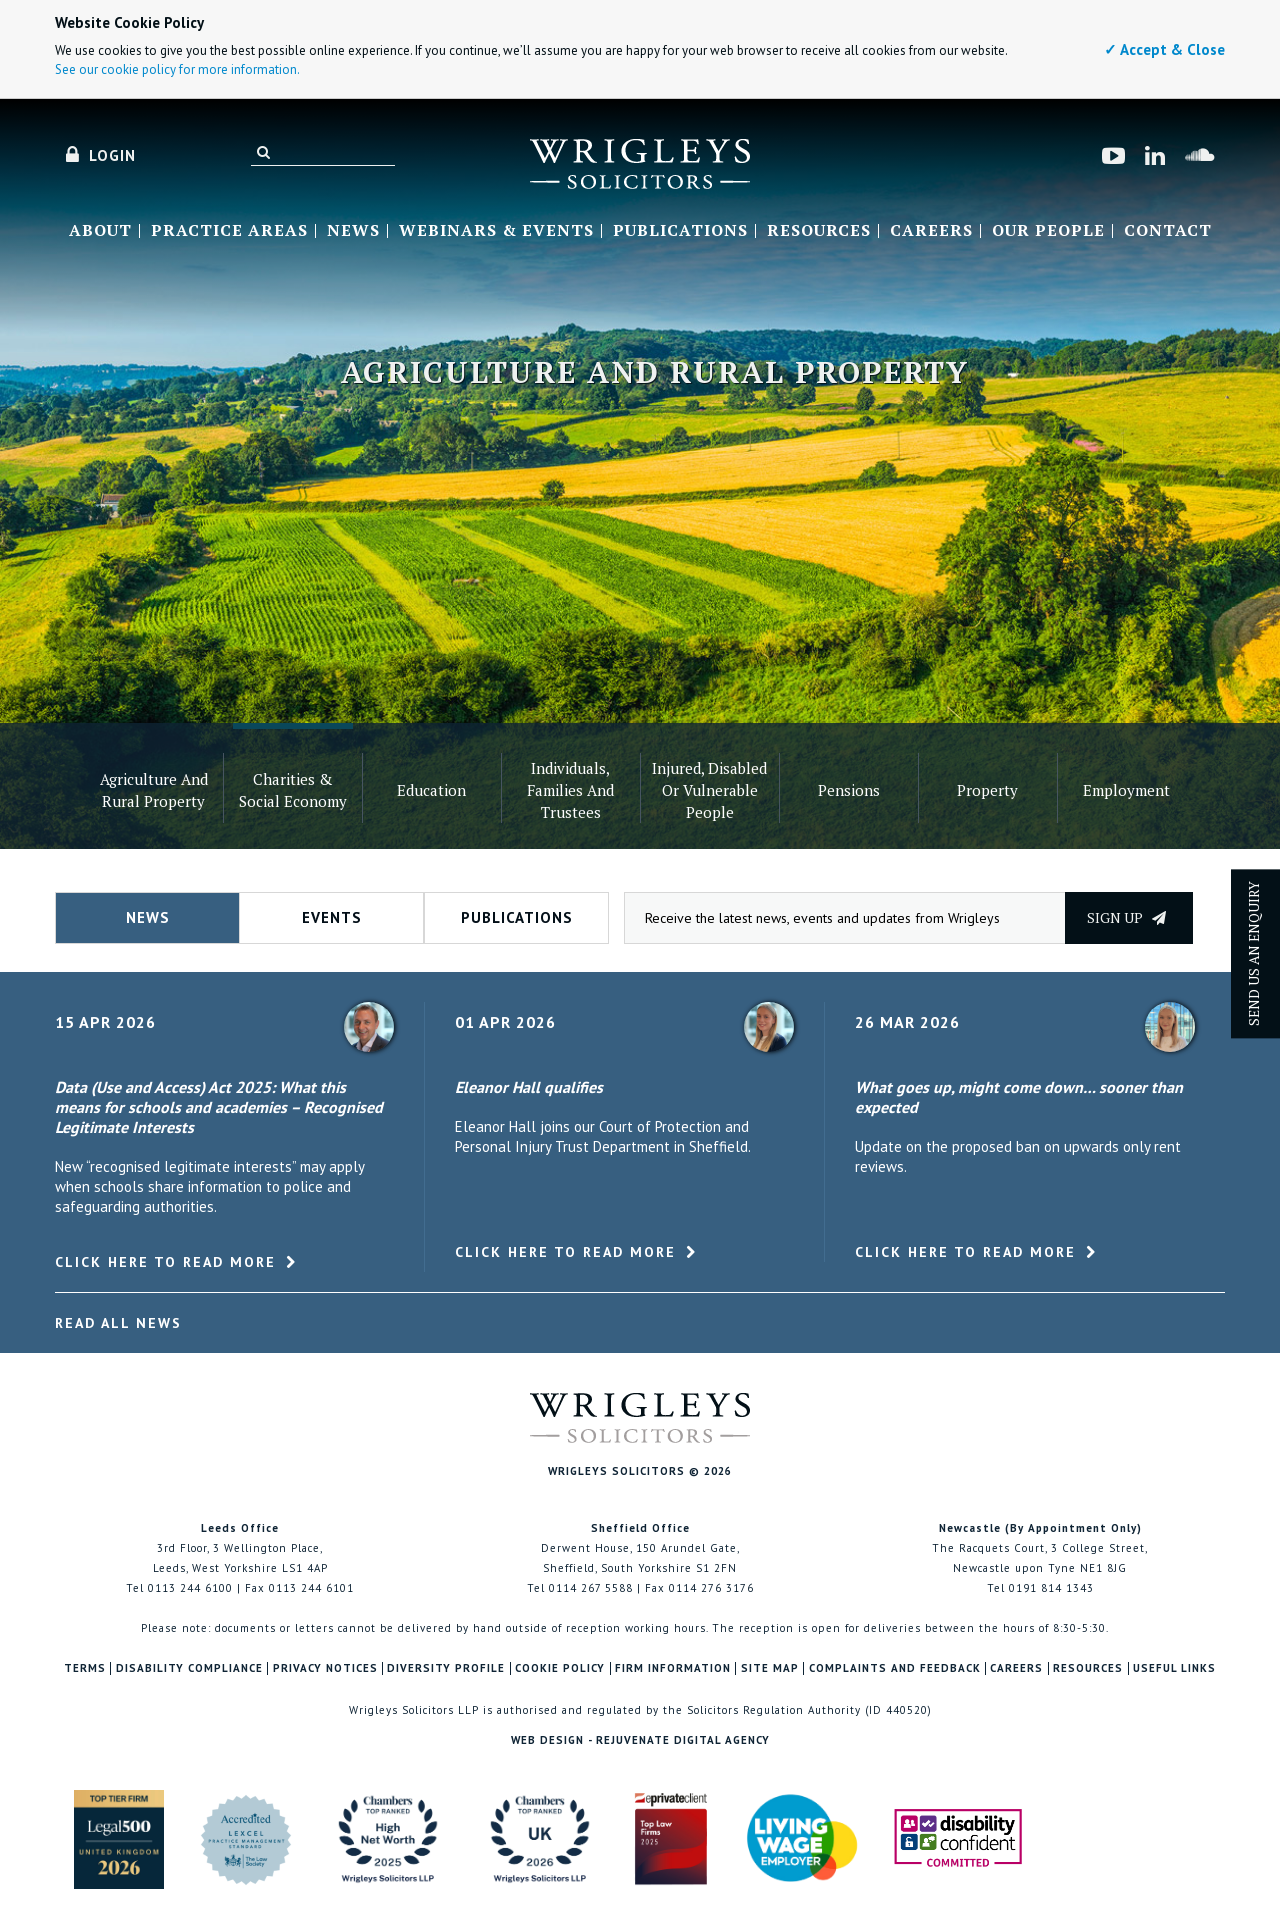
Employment (1126, 790)
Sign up (1126, 917)
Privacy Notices (325, 1668)
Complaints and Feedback (895, 1668)
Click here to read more (165, 1262)
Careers (931, 231)
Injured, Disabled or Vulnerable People (709, 790)
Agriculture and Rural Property (154, 790)
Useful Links (1174, 1668)
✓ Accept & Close (1164, 49)
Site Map (770, 1668)
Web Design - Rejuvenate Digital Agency (640, 1740)
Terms (85, 1668)
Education (431, 790)
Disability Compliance (189, 1668)
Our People (1048, 231)
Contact (1168, 231)
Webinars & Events (496, 231)
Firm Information (673, 1668)
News (353, 231)
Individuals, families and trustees (570, 790)
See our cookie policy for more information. (177, 69)
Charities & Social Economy (293, 790)
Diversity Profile (446, 1668)
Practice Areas (229, 231)
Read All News (118, 1323)
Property (987, 790)
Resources (819, 231)
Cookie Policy (560, 1668)
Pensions (849, 790)
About (100, 231)
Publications (680, 231)
